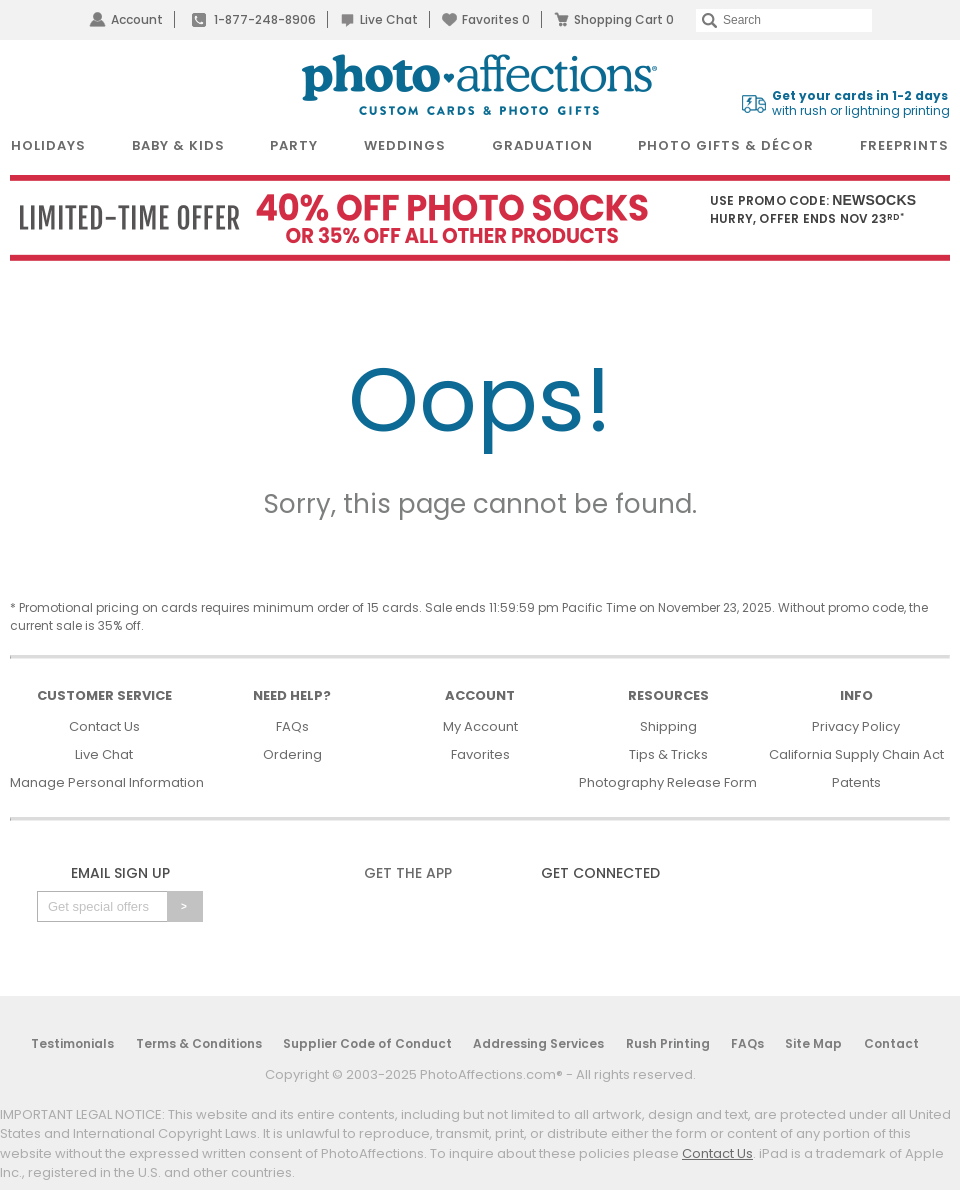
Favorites (496, 19)
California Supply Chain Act (856, 754)
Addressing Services (538, 1043)
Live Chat (389, 19)
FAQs (292, 726)
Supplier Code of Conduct (367, 1043)
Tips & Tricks (668, 754)
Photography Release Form (668, 782)
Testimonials (72, 1043)
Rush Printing (668, 1043)
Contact (891, 1043)
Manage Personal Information (107, 782)
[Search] (784, 20)
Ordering (292, 754)
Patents (856, 782)
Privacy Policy (856, 726)
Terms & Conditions (199, 1043)
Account (137, 19)
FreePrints (904, 145)
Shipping (668, 726)
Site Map (813, 1043)
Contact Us (104, 726)
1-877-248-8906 (265, 19)
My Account (480, 726)
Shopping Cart (624, 19)
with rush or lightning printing (861, 103)
